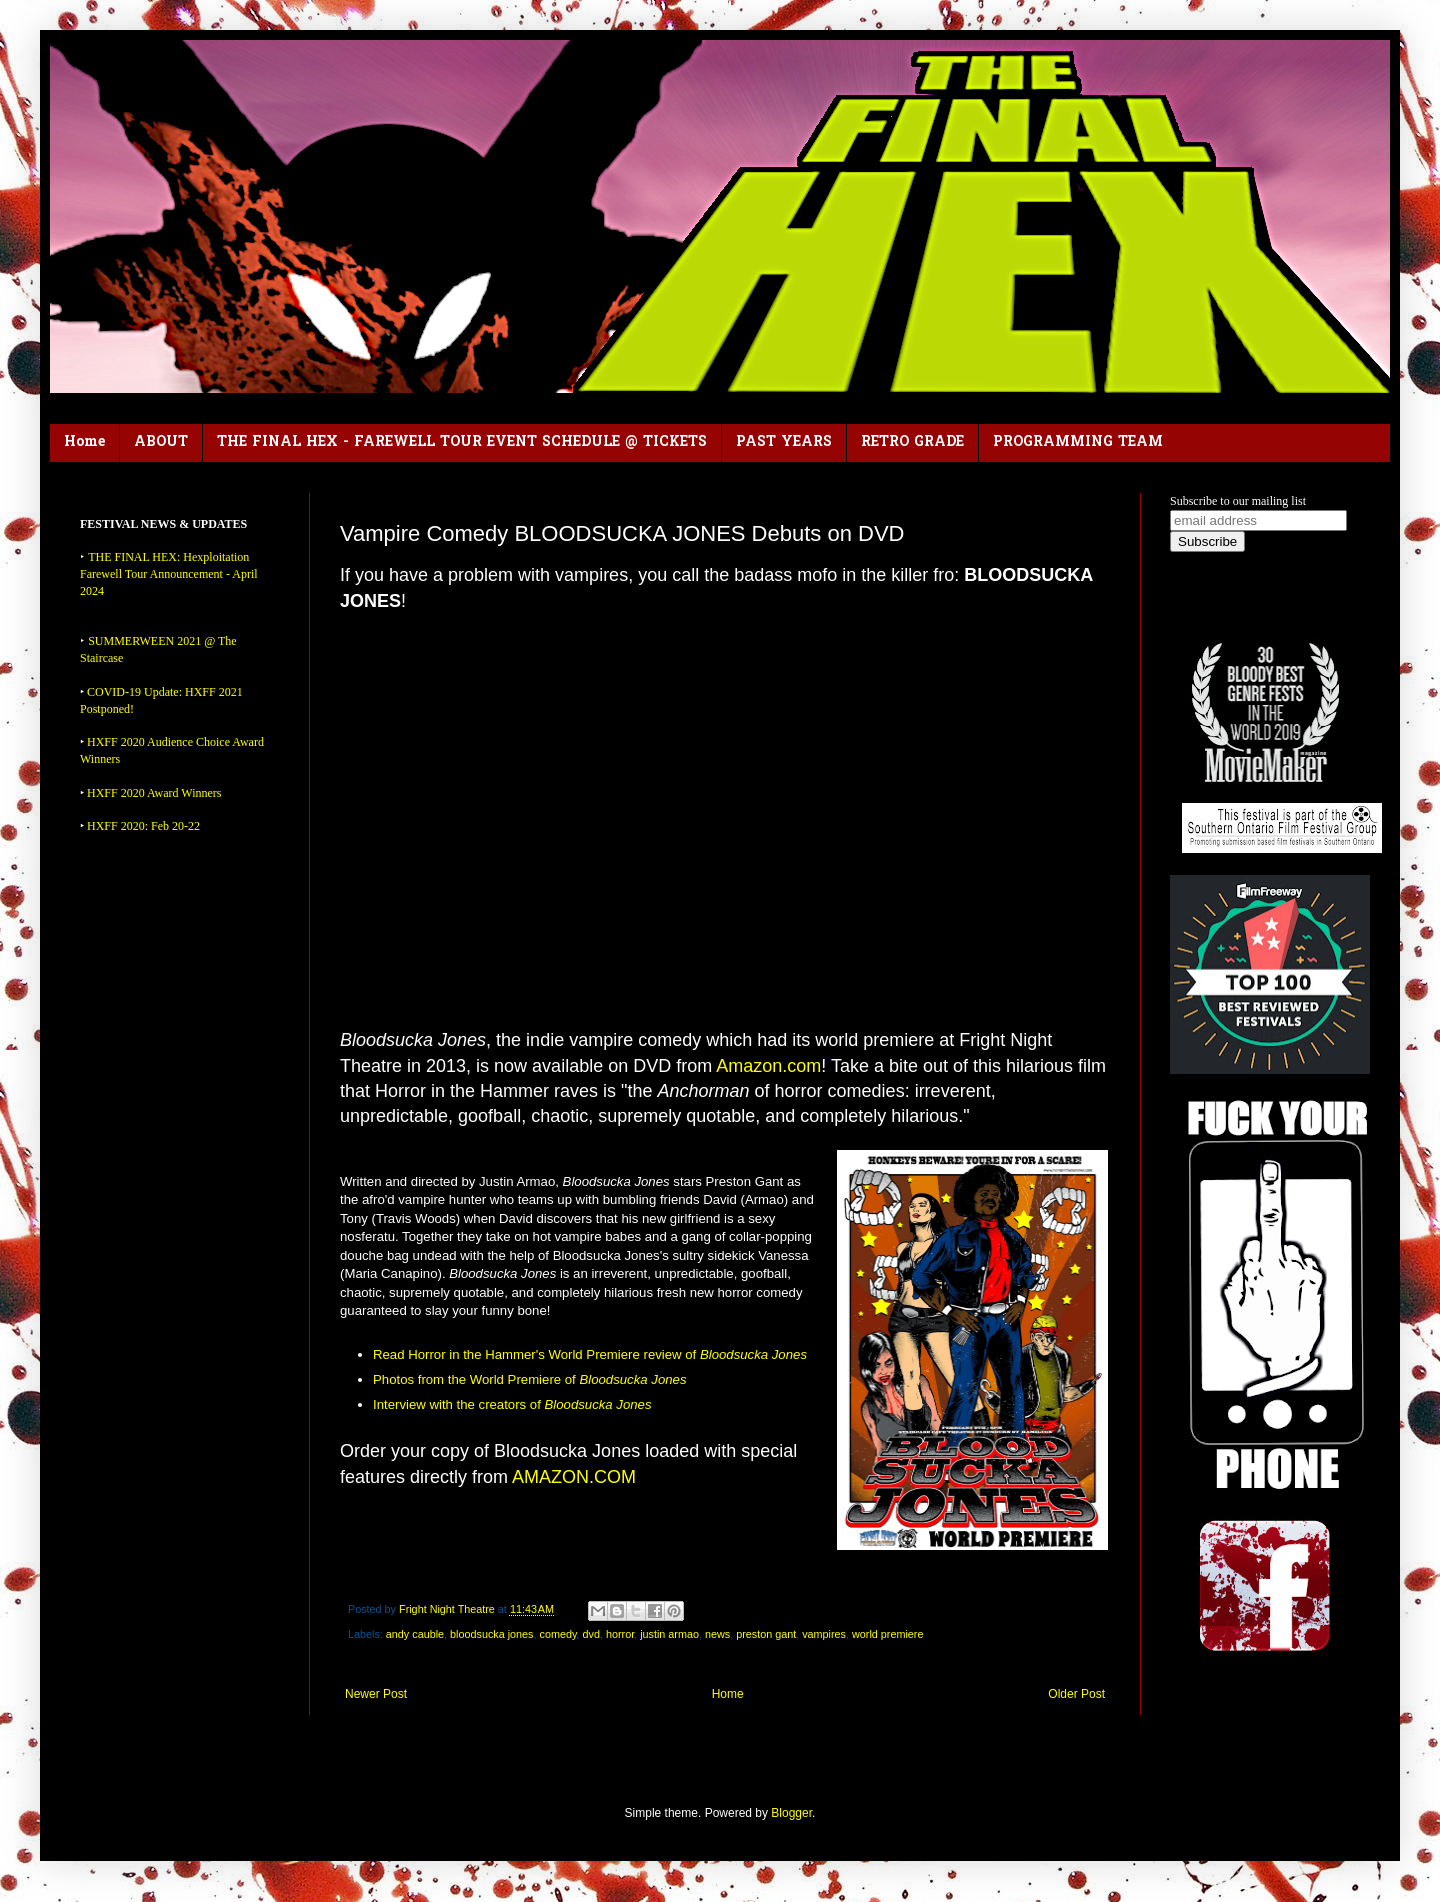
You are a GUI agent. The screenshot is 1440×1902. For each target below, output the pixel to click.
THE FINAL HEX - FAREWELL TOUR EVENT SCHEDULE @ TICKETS (462, 442)
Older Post (1076, 1694)
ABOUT (161, 442)
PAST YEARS (784, 442)
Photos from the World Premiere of (529, 1379)
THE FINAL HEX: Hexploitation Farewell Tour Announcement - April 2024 (169, 574)
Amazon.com (768, 1066)
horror (620, 1634)
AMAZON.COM (574, 1477)
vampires (824, 1634)
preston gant (766, 1634)
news (717, 1634)
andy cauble (415, 1634)
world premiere (887, 1634)
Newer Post (376, 1694)
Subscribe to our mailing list (1238, 501)
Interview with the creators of (512, 1404)
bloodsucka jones (491, 1634)
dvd (591, 1634)
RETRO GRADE (912, 442)
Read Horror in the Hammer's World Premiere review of (590, 1354)
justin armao (669, 1634)
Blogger (791, 1813)
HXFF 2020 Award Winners (154, 793)
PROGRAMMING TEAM (1078, 442)
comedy (558, 1634)
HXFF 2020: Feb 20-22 (143, 826)
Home (84, 442)
